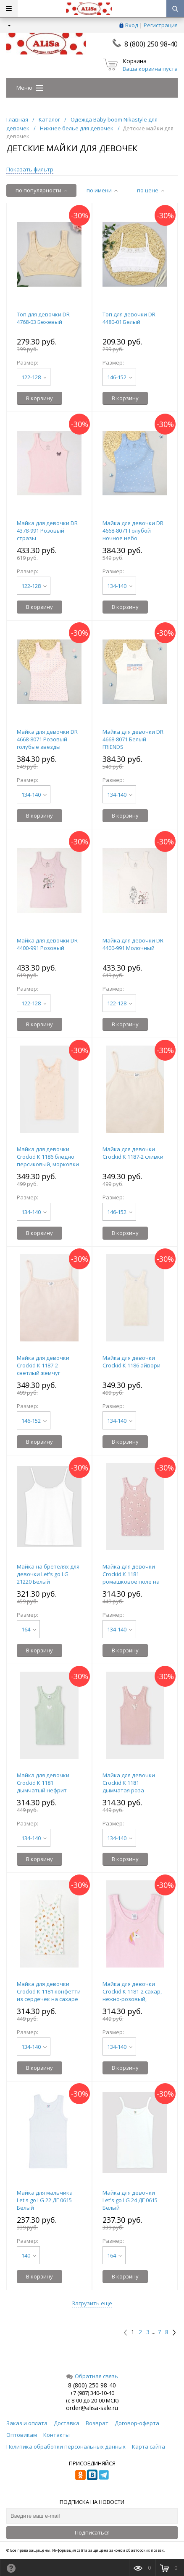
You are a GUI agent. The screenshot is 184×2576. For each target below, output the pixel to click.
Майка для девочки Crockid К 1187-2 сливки (133, 1152)
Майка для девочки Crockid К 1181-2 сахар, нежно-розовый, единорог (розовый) (132, 1995)
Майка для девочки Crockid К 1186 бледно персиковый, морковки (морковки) (48, 1160)
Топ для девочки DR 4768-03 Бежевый (43, 318)
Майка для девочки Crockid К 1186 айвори (131, 1361)
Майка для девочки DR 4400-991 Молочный (133, 944)
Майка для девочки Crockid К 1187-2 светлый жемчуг (43, 1365)
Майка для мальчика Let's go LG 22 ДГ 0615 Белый (45, 2200)
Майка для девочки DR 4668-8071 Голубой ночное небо (133, 530)
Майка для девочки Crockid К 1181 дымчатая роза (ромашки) (129, 1786)
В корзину (39, 398)
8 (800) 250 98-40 (151, 44)
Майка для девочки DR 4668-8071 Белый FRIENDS (133, 739)
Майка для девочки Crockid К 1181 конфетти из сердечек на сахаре (49, 1991)
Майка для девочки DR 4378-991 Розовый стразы (47, 530)
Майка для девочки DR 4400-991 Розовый (47, 944)
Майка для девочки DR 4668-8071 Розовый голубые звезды (47, 739)
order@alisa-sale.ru (92, 2408)
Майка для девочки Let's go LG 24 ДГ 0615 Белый (130, 2200)
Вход (131, 25)
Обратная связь (92, 2376)
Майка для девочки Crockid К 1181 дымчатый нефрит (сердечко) (43, 1786)
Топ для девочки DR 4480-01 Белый (129, 318)
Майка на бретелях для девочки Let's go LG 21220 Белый (48, 1574)
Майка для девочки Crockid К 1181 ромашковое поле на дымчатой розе (131, 1578)
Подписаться (92, 2532)
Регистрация (161, 25)
